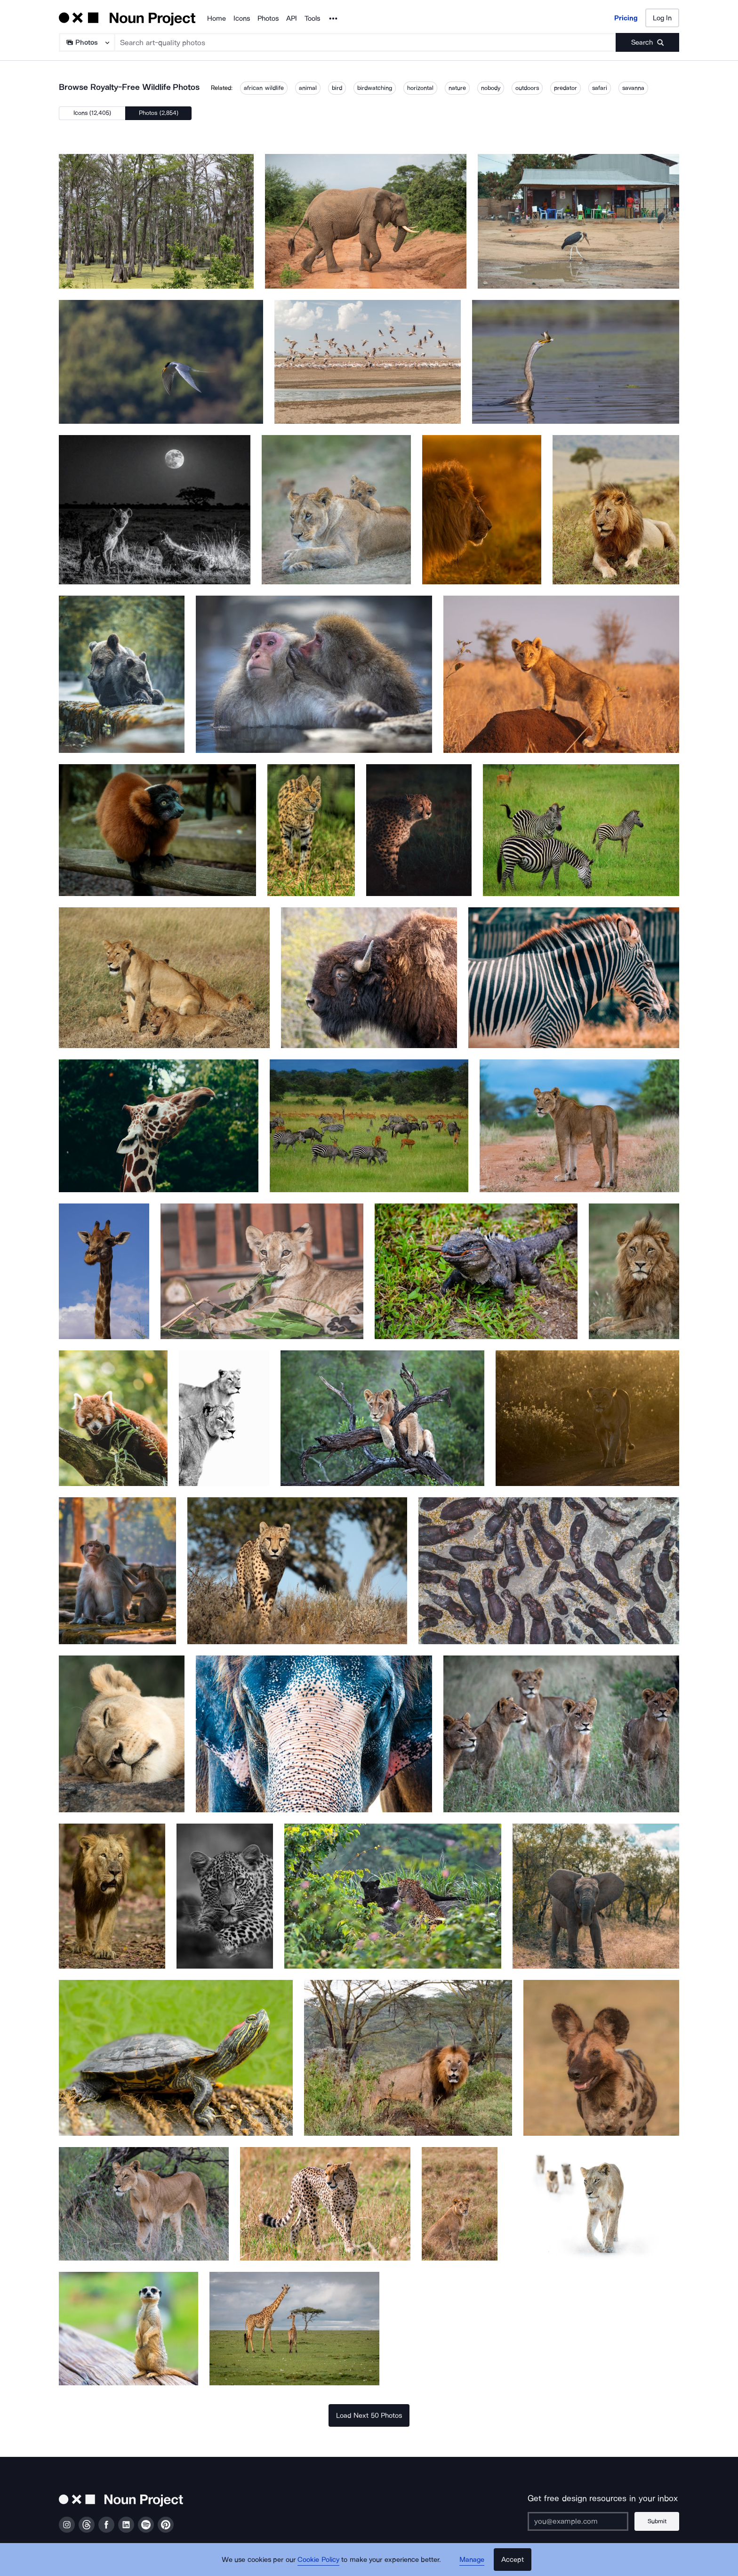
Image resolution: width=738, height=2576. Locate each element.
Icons (241, 18)
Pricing (626, 18)
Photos (268, 18)
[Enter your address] (578, 2521)
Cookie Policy (318, 2559)
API (291, 18)
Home (216, 18)
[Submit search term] (647, 42)
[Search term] (365, 42)
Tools (312, 18)
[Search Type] (86, 42)
